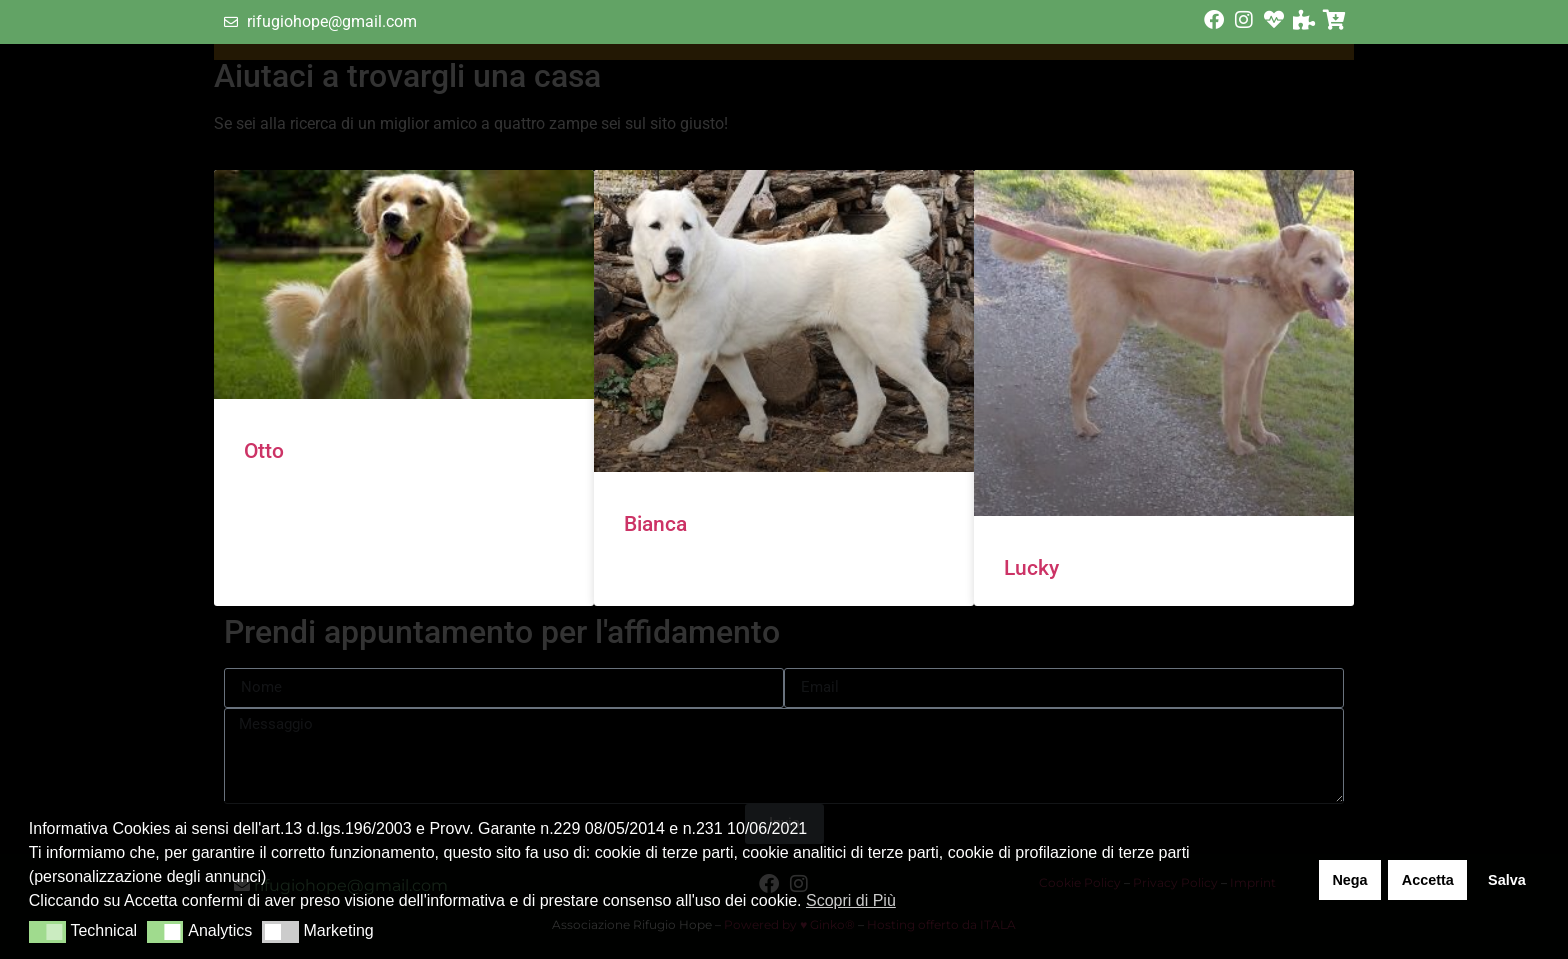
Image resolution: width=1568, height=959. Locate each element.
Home (619, 81)
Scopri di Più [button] (851, 900)
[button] (47, 932)
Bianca (655, 524)
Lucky (1031, 568)
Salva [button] (1507, 880)
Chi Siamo (735, 81)
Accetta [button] (1428, 880)
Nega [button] (1349, 880)
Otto (264, 451)
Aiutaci (871, 80)
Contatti (1002, 81)
